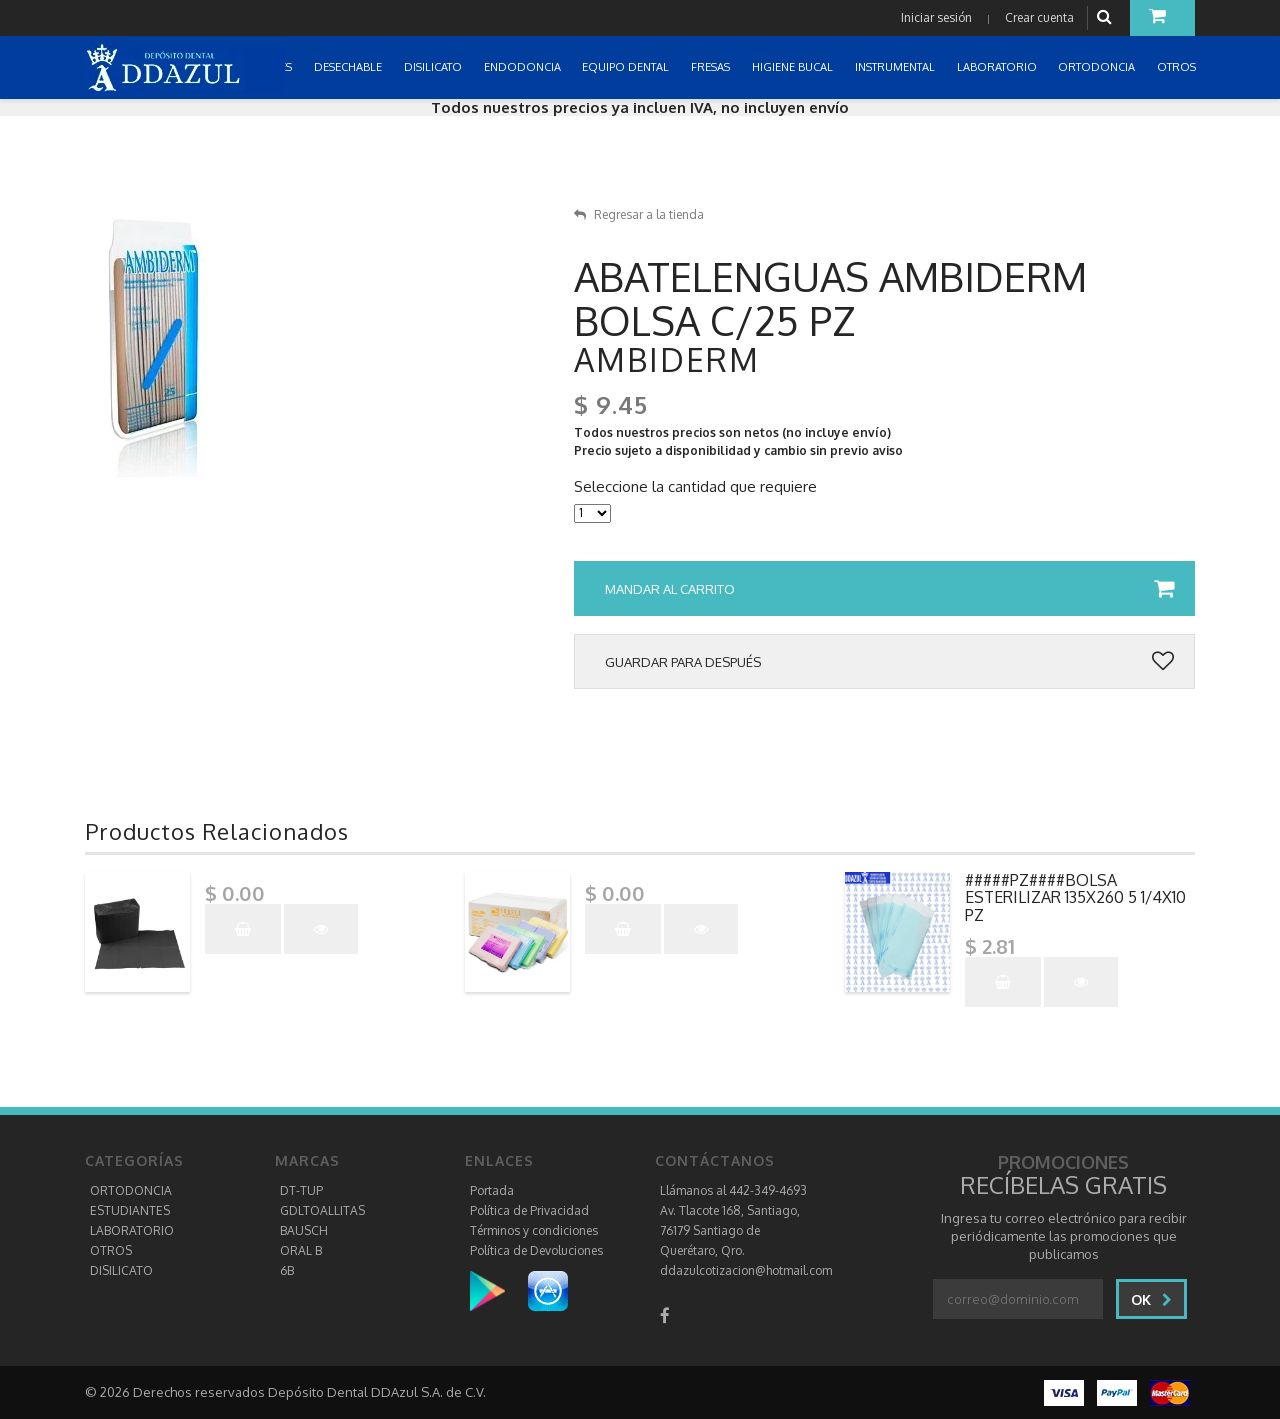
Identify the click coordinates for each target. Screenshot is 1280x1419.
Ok (1151, 1299)
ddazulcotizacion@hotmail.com (746, 1270)
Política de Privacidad (529, 1210)
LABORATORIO (132, 1230)
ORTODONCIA (131, 1190)
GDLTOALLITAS (322, 1210)
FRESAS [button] (712, 67)
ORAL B (301, 1250)
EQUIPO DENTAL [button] (627, 67)
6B (287, 1270)
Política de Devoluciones (536, 1250)
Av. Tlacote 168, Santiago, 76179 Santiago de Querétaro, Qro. (730, 1230)
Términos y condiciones (534, 1230)
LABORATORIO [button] (998, 67)
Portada (492, 1190)
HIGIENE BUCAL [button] (794, 67)
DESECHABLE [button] (349, 67)
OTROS (111, 1250)
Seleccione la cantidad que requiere (695, 487)
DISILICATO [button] (434, 67)
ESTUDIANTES (130, 1210)
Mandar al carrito (889, 589)
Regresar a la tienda (639, 214)
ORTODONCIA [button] (1098, 67)
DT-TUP (301, 1190)
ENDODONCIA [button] (524, 67)
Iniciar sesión (936, 17)
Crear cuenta (1039, 17)
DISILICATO (121, 1270)
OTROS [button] (1178, 67)
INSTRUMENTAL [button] (896, 67)
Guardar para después (889, 662)
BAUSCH (304, 1230)
